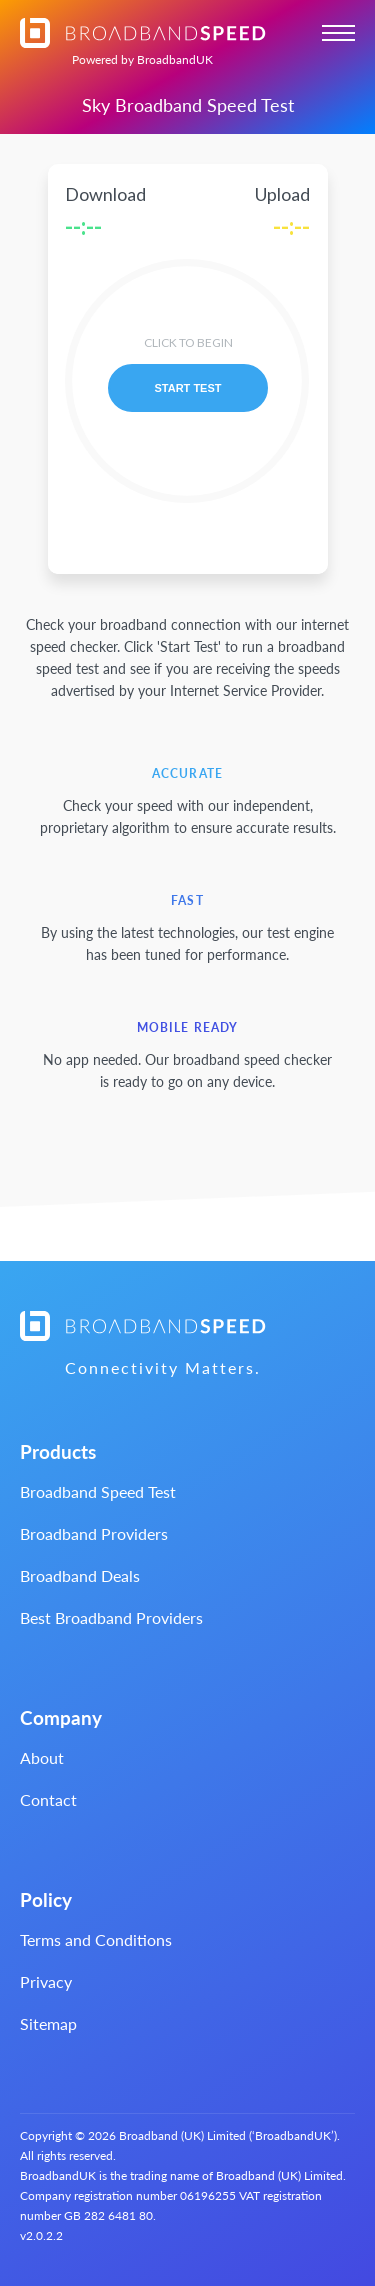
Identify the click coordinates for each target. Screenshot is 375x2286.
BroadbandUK (142, 59)
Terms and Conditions (96, 1939)
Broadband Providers (94, 1533)
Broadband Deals (80, 1575)
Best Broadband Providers (111, 1617)
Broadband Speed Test (98, 1491)
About (42, 1757)
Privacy (46, 1981)
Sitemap (48, 2023)
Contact (48, 1799)
